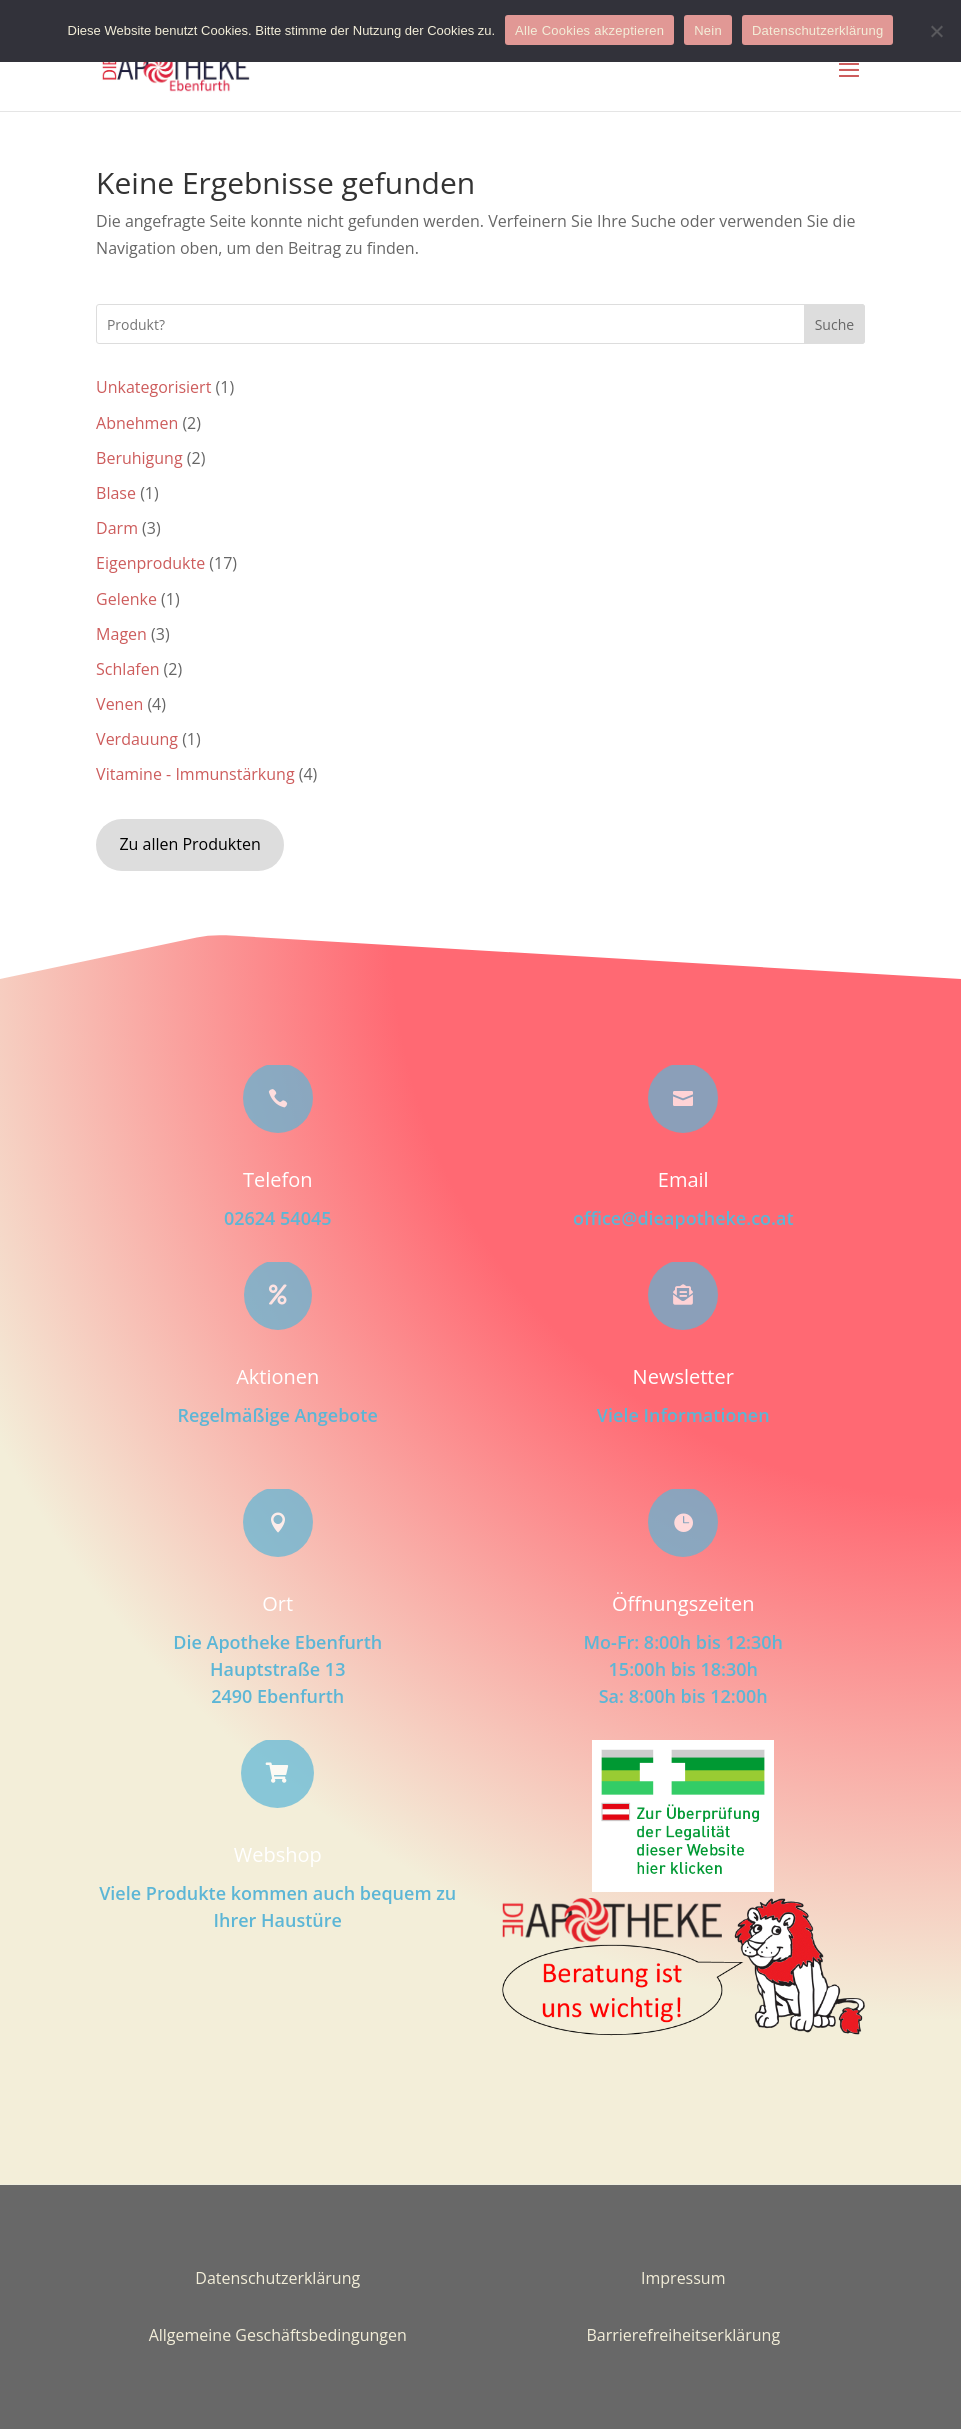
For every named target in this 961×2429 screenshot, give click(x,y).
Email (683, 1179)
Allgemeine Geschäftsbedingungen (278, 2335)
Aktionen (277, 1376)
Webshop (278, 1854)
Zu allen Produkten (189, 844)
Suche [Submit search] (834, 324)
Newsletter (683, 1376)
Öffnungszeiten (683, 1603)
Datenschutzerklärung (277, 2278)
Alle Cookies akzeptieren (589, 30)
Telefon (278, 1179)
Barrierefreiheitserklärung (683, 2335)
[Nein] (936, 31)
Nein (708, 30)
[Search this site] (480, 324)
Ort (277, 1603)
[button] (849, 83)
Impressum (683, 2278)
